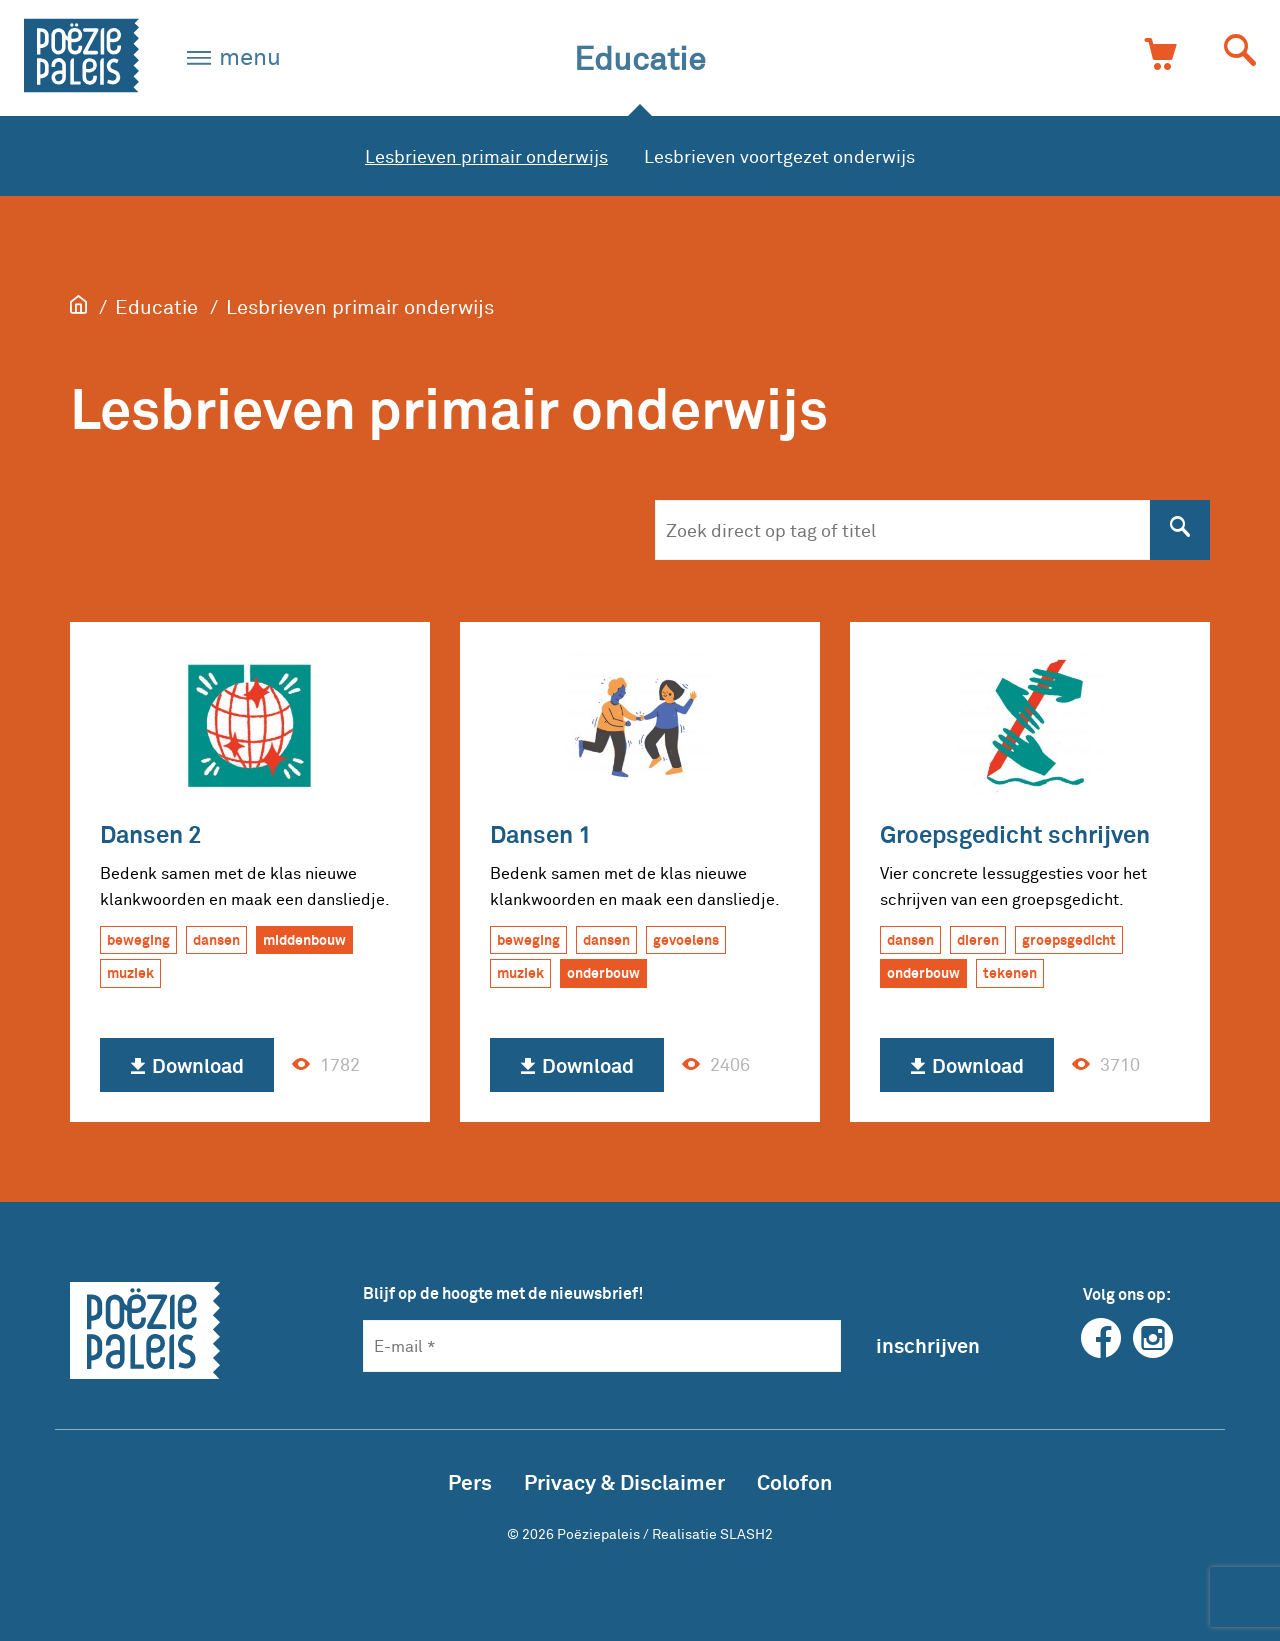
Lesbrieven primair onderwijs (486, 156)
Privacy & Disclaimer (624, 1481)
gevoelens (686, 939)
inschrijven (928, 1345)
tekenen (1010, 972)
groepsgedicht (1069, 939)
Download (187, 1066)
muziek (130, 972)
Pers (470, 1481)
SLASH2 (746, 1533)
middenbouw (304, 939)
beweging (138, 939)
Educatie (640, 57)
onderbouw (603, 972)
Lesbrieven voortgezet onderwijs (779, 156)
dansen (216, 939)
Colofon (794, 1481)
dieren (978, 939)
